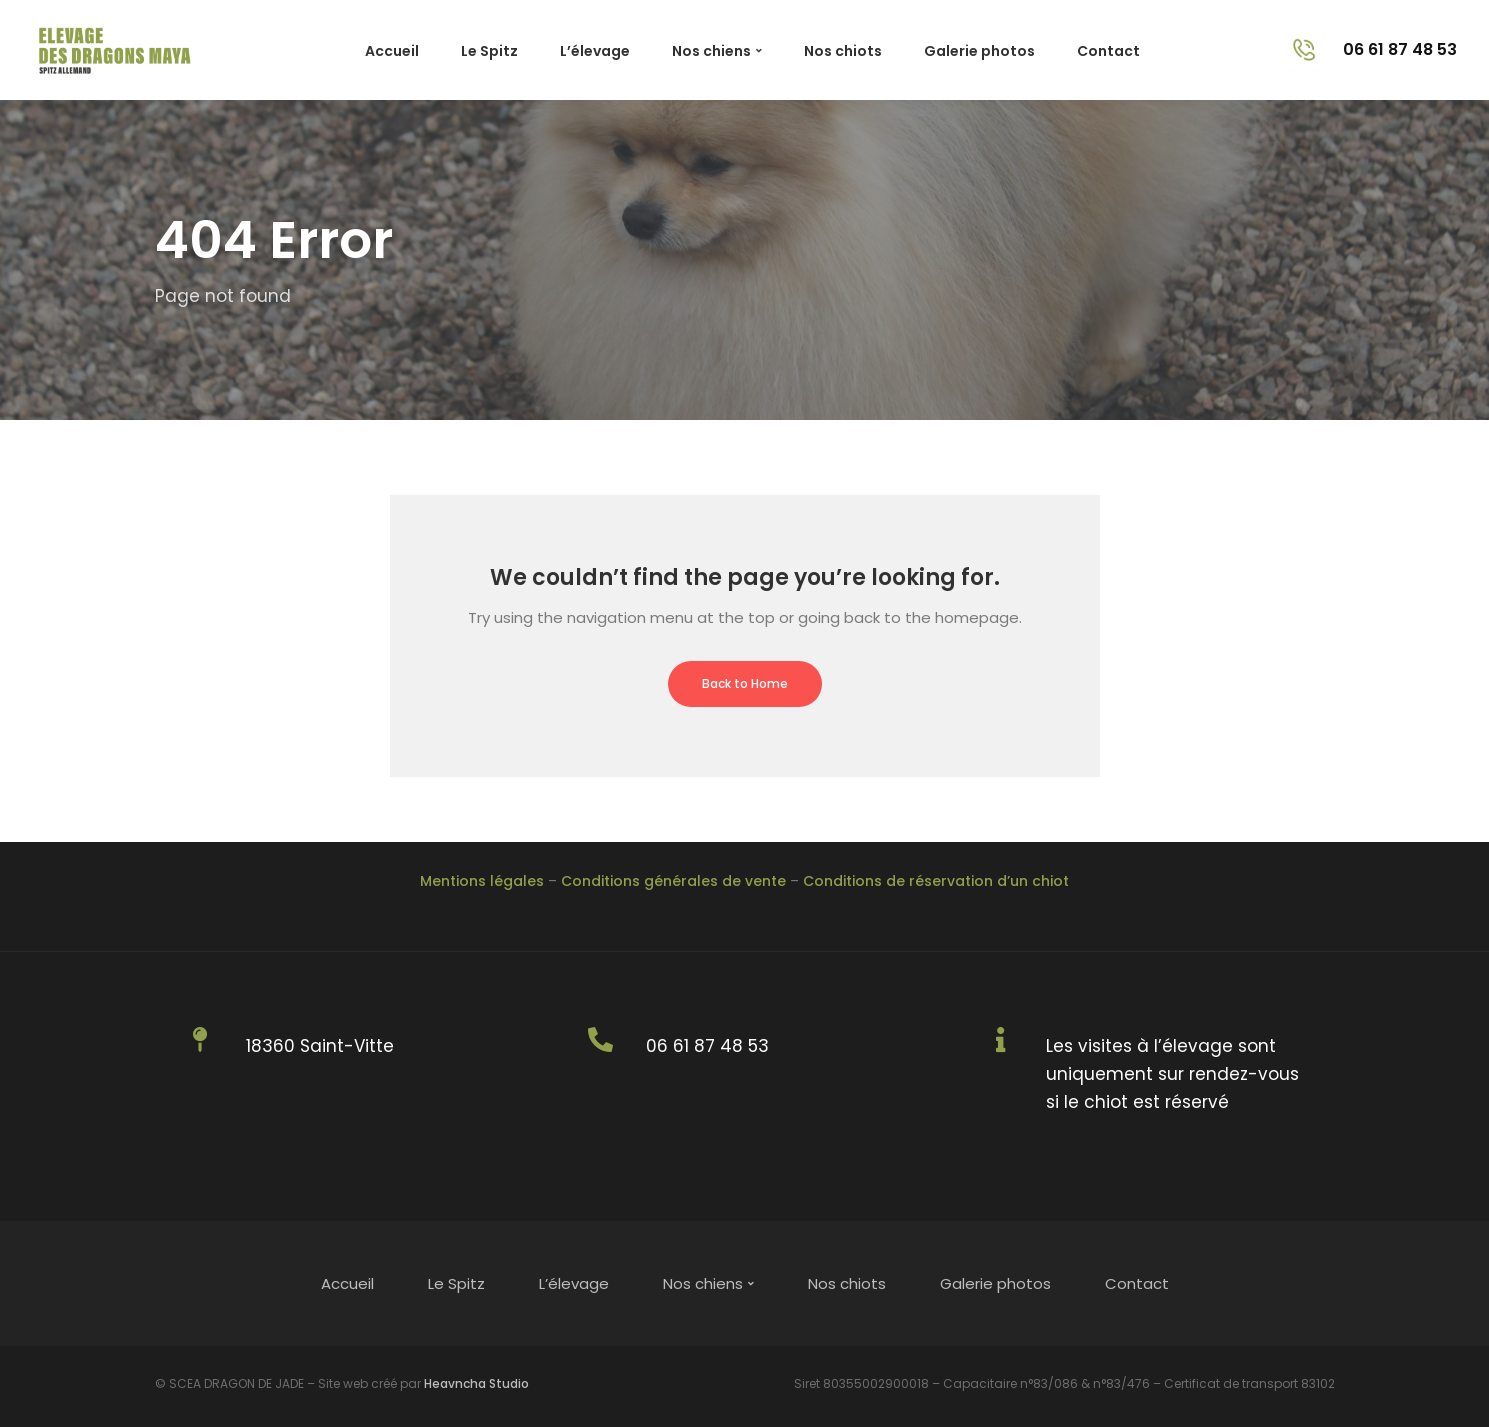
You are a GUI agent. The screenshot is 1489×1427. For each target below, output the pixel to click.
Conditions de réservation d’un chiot (936, 881)
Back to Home (745, 683)
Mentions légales (482, 881)
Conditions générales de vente (673, 881)
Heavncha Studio (476, 1383)
